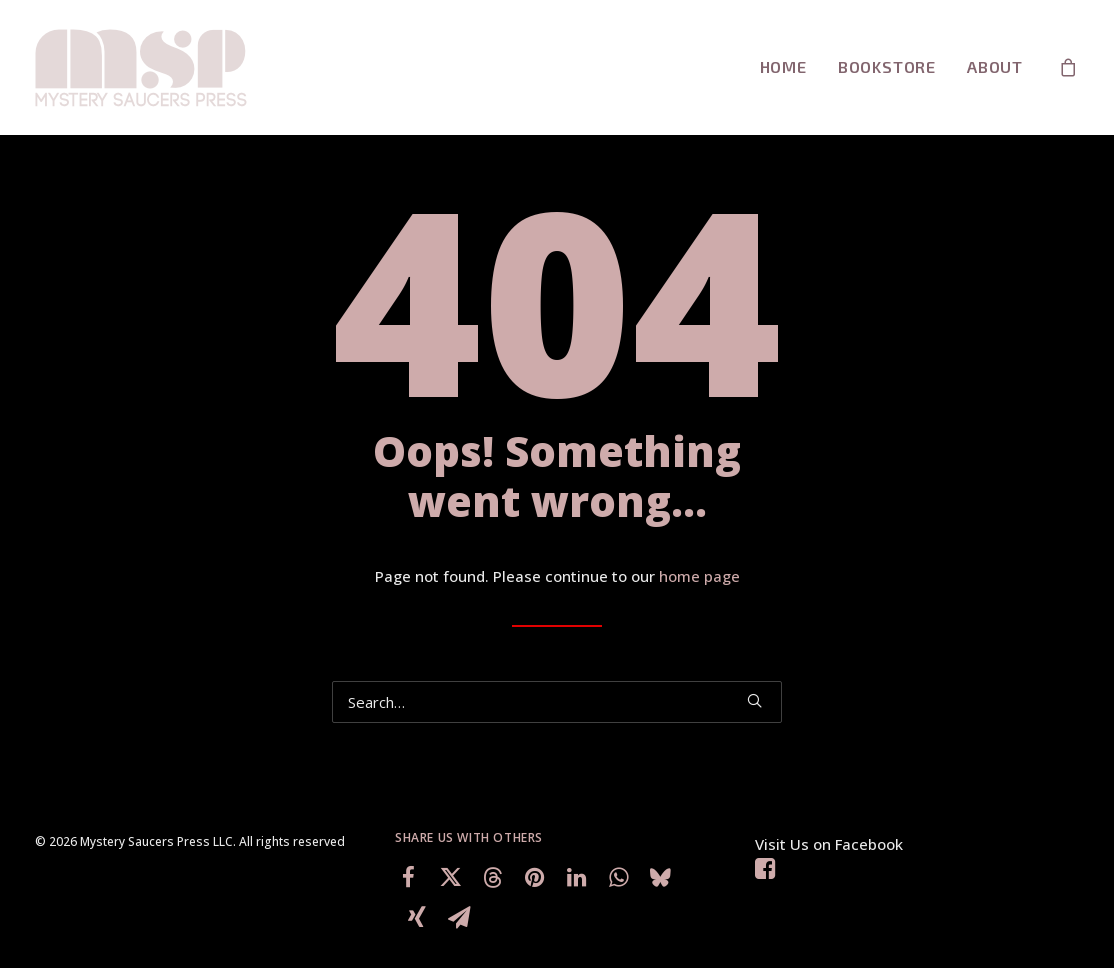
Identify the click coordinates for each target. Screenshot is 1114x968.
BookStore (887, 66)
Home (783, 66)
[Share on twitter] (450, 877)
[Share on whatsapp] (618, 877)
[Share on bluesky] (660, 877)
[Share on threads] (492, 877)
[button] (754, 700)
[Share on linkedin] (576, 877)
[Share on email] (459, 917)
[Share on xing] (417, 917)
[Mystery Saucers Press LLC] (142, 67)
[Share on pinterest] (534, 877)
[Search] (557, 702)
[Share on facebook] (408, 877)
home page (699, 576)
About (995, 66)
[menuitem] (783, 67)
